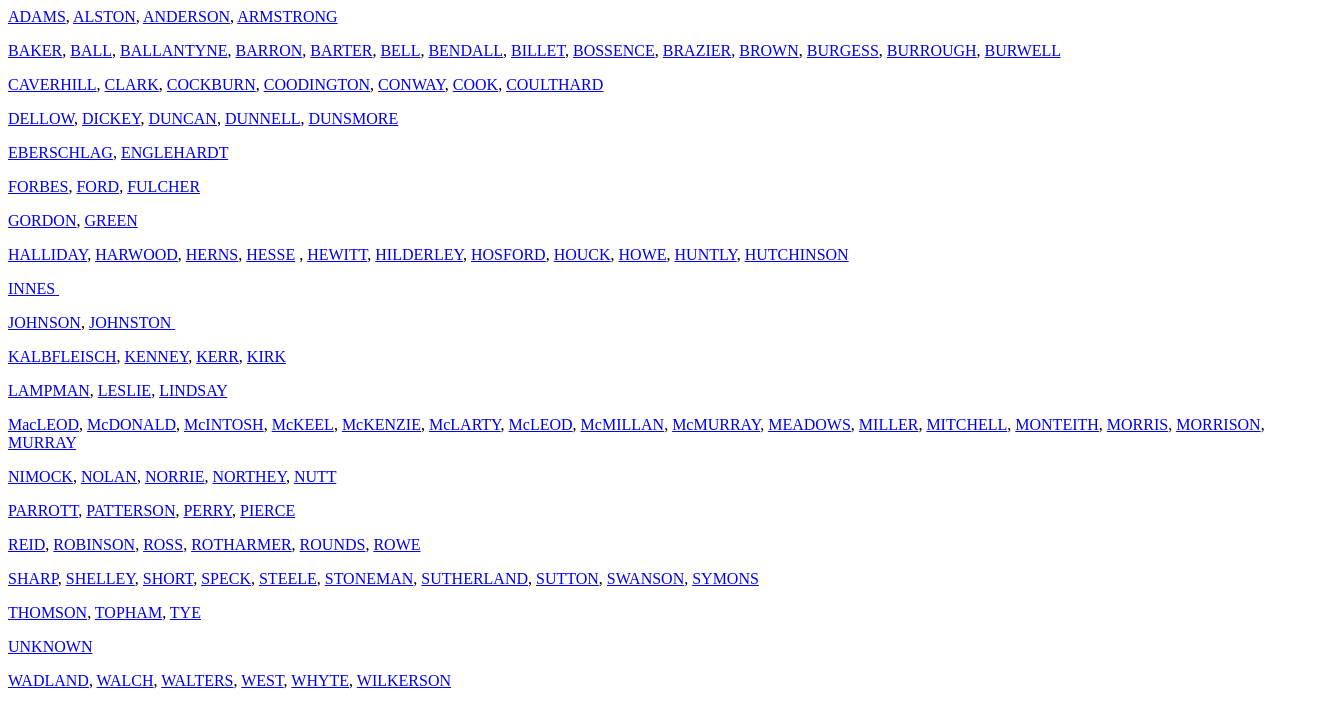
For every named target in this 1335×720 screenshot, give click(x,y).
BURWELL (1023, 50)
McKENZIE (381, 424)
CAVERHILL (52, 84)
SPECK (226, 578)
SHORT (168, 578)
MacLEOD (43, 424)
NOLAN (109, 476)
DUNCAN (182, 118)
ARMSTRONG (287, 16)
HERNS (212, 254)
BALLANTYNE (174, 50)
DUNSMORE (353, 118)
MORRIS (1137, 424)
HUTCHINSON (797, 254)
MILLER (889, 424)
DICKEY (111, 118)
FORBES (38, 186)
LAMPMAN (49, 390)
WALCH (125, 680)
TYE (185, 612)
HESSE (270, 254)
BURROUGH (932, 50)
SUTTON (567, 578)
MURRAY (42, 442)
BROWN (769, 50)
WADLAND (48, 680)
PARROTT (43, 510)
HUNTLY (706, 254)
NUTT (315, 476)
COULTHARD (554, 84)
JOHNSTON (132, 322)
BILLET (538, 50)
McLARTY (465, 424)
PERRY (207, 510)
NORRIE (175, 476)
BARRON (269, 50)
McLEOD (541, 424)
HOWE (643, 254)
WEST (262, 680)
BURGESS (843, 50)
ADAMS (37, 16)
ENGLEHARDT (174, 152)
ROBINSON (94, 544)
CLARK (132, 84)
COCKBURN (211, 84)
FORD (97, 186)
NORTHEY (248, 476)
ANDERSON (186, 16)
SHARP (33, 578)
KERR (217, 356)
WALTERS (197, 680)
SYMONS (725, 578)
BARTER (341, 50)
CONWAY (411, 84)
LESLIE (124, 390)
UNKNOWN (50, 646)
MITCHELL (966, 424)
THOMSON (47, 612)
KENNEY (156, 356)
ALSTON (104, 16)
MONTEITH (1057, 424)
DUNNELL (263, 118)
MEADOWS (809, 424)
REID (26, 544)
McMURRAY (716, 424)
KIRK (266, 356)
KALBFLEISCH (62, 356)
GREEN (110, 220)
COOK (475, 84)
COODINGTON (317, 84)
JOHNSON (44, 322)
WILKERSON (404, 680)
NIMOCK (40, 476)
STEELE (288, 578)
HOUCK (582, 254)
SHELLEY (100, 578)
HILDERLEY (419, 254)
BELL (400, 50)
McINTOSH (224, 424)
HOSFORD (508, 254)
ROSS (163, 544)
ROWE (396, 544)
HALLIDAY (47, 254)
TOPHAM (128, 612)
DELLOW (41, 118)
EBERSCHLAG (60, 152)
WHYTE (320, 680)
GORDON (42, 220)
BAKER (35, 50)
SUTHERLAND (474, 578)
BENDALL (465, 50)
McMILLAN (623, 424)
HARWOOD (136, 254)
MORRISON (1218, 424)
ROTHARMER (241, 544)
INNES (33, 288)
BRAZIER (697, 50)
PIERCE (267, 510)
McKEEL (303, 424)
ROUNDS (333, 544)
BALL (91, 50)
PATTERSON (130, 510)
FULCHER (163, 186)
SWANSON (645, 578)
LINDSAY (193, 390)
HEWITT (337, 254)
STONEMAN (369, 578)
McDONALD (131, 424)
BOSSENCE (614, 50)
